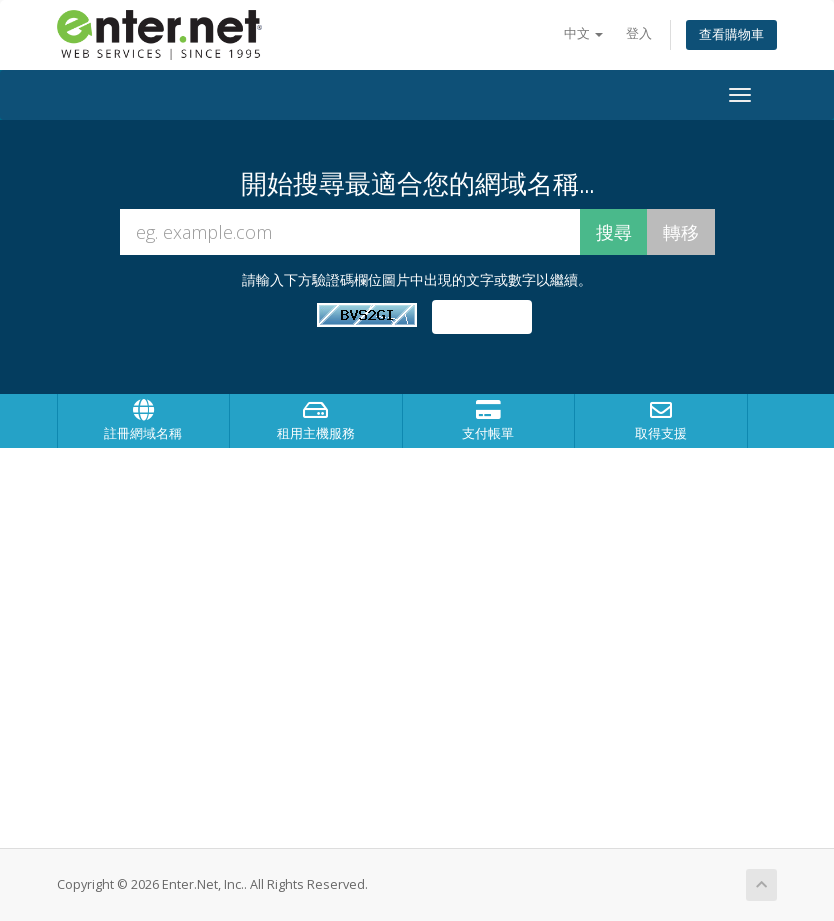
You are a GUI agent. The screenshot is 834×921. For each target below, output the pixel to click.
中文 (583, 33)
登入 (639, 33)
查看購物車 (731, 34)
